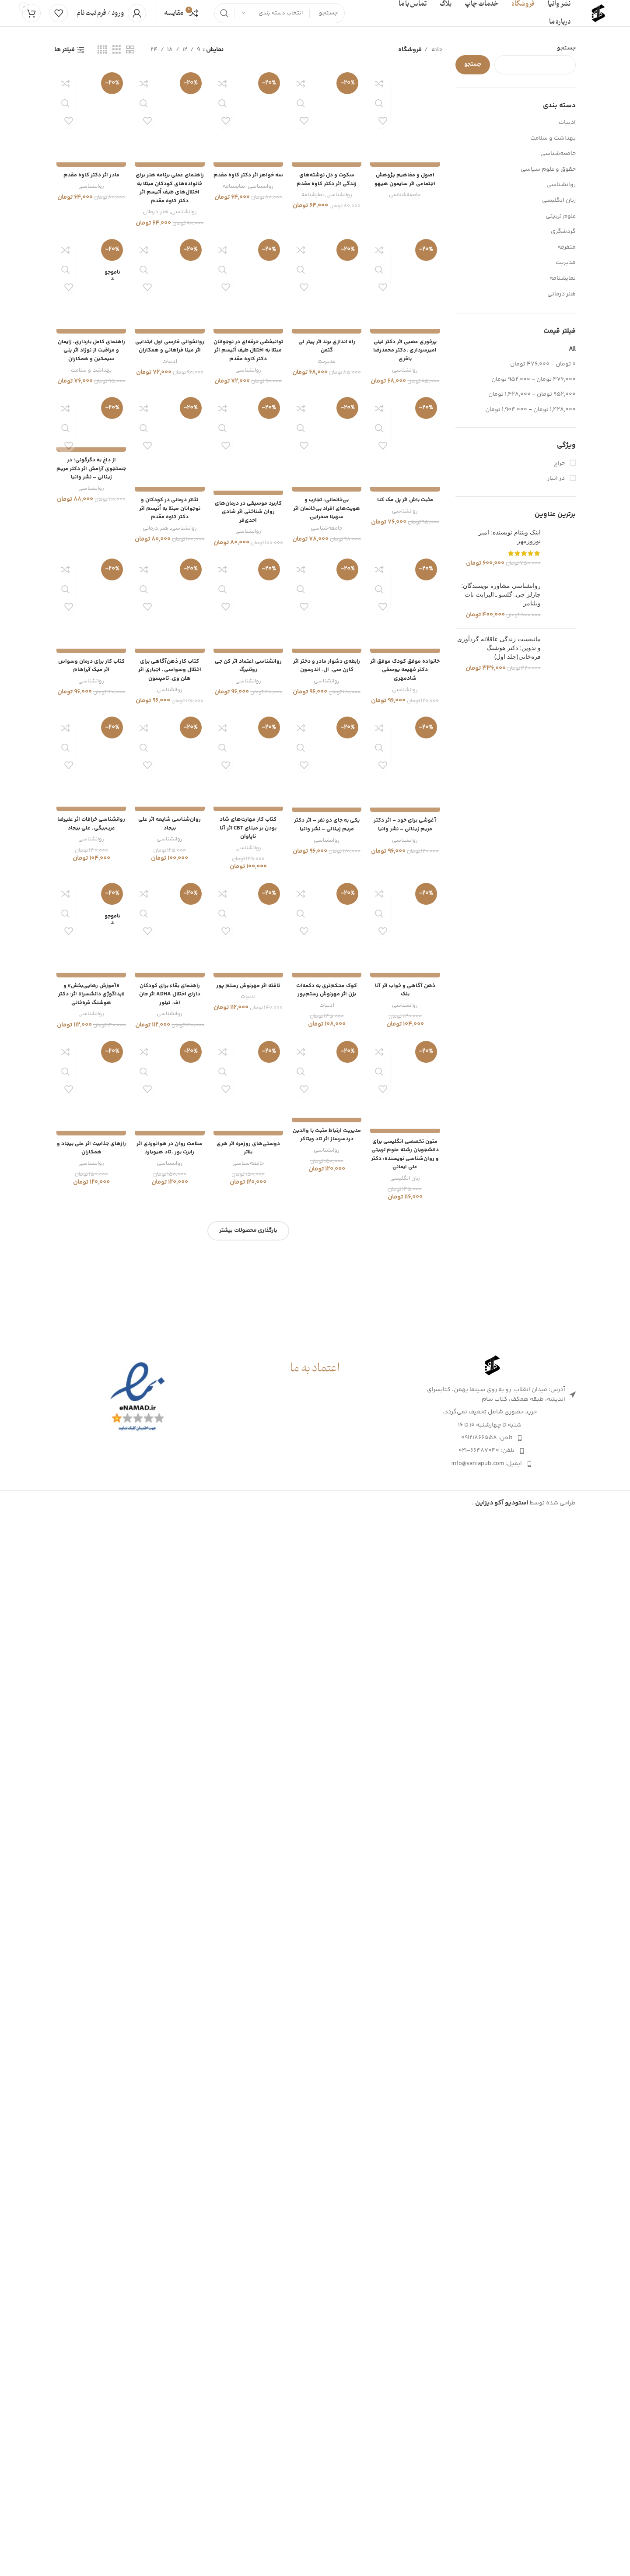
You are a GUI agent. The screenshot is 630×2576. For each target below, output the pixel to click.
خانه (436, 58)
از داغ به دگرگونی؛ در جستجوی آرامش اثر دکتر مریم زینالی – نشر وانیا (90, 1604)
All (572, 358)
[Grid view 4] (102, 59)
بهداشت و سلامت (553, 147)
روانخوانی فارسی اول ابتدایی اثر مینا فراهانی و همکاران (168, 1477)
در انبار (556, 487)
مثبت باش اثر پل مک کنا (407, 2194)
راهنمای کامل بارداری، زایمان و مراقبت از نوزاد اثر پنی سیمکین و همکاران (89, 1477)
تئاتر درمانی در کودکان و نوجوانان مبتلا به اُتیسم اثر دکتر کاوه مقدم (168, 2202)
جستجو (566, 57)
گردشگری (563, 240)
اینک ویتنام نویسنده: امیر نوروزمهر (510, 545)
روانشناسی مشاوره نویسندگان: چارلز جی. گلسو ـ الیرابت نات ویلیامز (501, 615)
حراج (560, 472)
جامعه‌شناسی (558, 162)
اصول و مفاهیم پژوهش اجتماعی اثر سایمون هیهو (407, 747)
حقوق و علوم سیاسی (548, 178)
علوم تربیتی (561, 225)
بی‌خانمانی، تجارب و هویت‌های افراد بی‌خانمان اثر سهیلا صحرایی (327, 2202)
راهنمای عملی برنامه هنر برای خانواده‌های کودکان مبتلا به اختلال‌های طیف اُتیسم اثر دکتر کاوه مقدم (168, 755)
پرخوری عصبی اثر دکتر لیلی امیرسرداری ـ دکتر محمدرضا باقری (406, 1477)
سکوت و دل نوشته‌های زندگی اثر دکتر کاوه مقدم (327, 747)
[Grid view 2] (130, 59)
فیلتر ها (64, 59)
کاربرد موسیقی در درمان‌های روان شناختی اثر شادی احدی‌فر (248, 2202)
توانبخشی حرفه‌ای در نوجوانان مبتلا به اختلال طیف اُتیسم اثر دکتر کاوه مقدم (248, 1481)
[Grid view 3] (116, 59)
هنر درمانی (561, 303)
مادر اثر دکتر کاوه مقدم (89, 743)
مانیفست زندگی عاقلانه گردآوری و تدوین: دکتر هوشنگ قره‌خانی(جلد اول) (499, 747)
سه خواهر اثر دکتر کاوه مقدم (248, 747)
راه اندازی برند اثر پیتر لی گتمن (327, 1473)
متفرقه (566, 256)
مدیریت (566, 271)
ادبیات (567, 131)
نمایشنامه (563, 287)
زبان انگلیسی (559, 209)
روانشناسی (561, 193)
